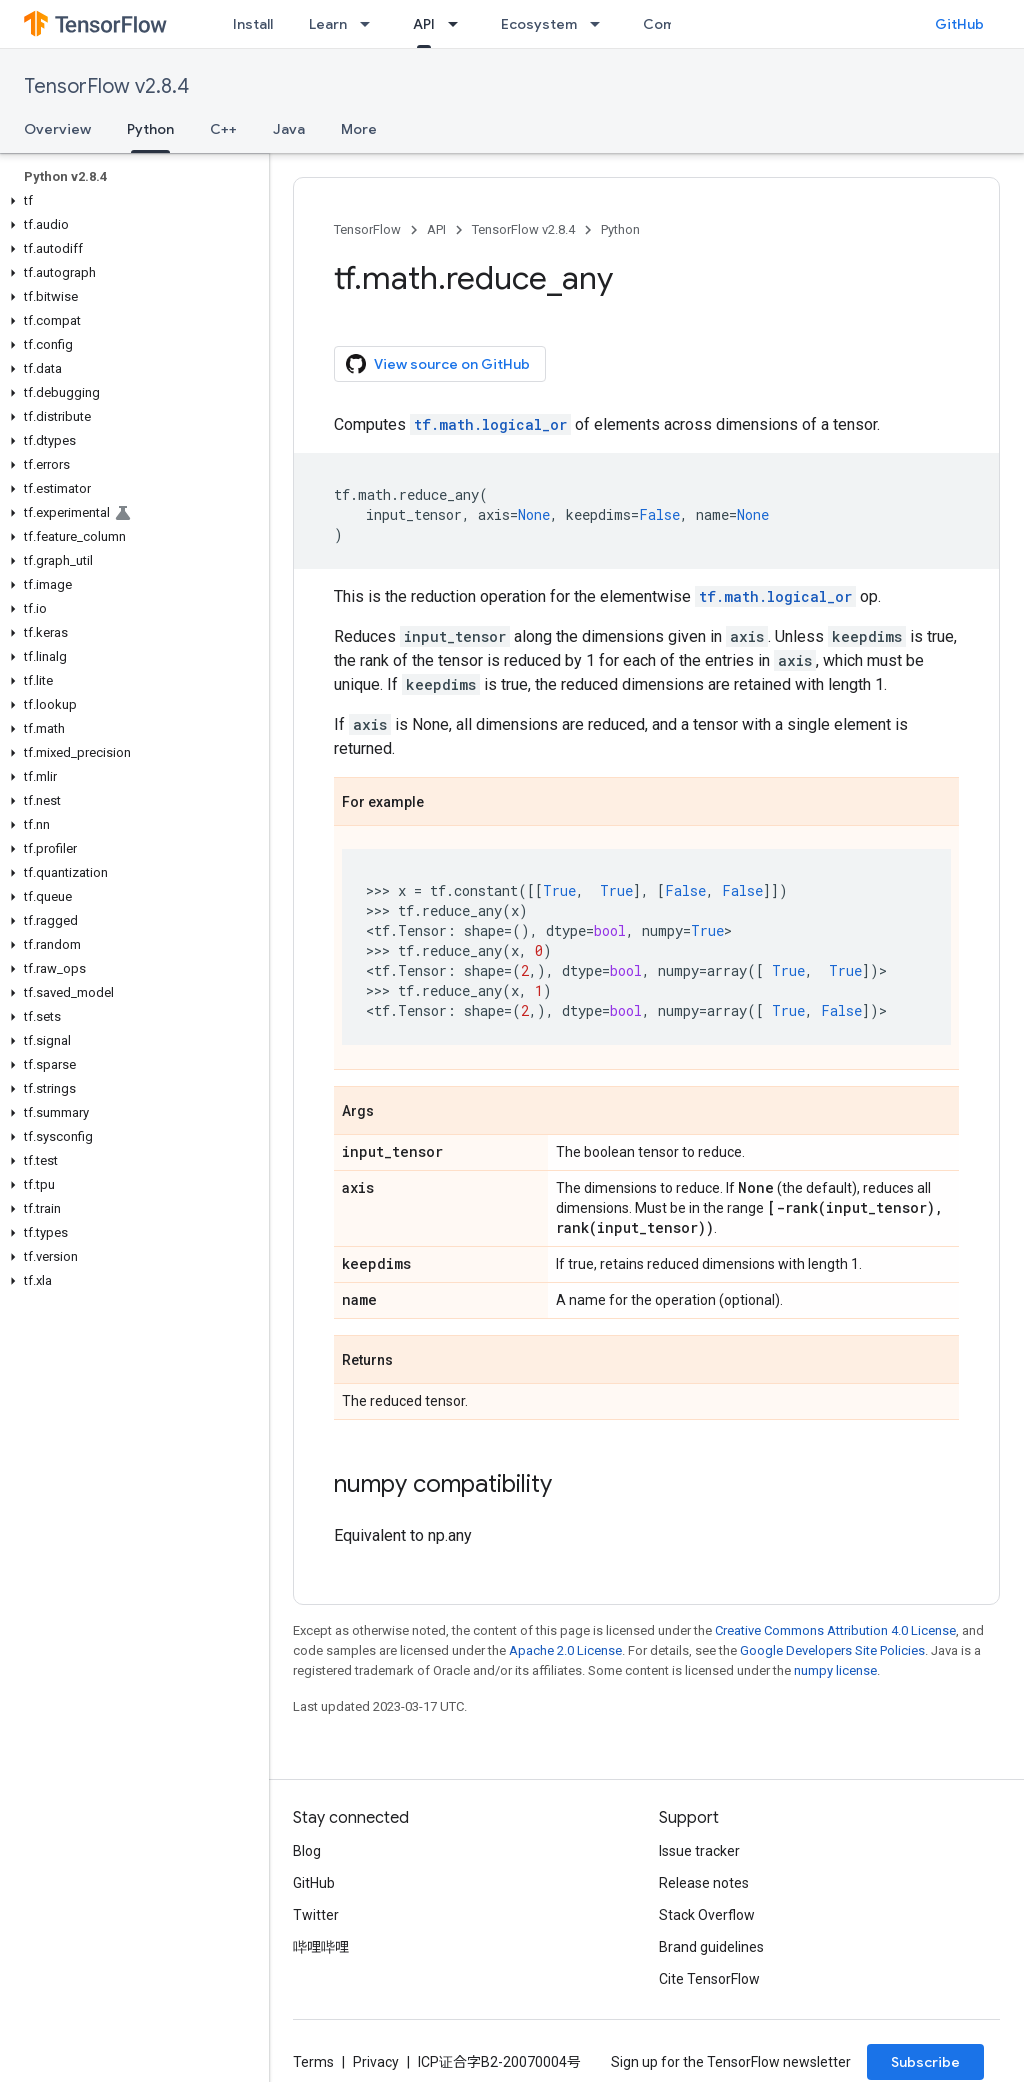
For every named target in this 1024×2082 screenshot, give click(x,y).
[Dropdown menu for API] (459, 24)
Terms (313, 2062)
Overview (57, 129)
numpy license (835, 1670)
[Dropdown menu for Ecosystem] (601, 24)
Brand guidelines (711, 1947)
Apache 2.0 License (565, 1650)
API (436, 229)
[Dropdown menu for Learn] (371, 24)
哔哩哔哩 (321, 1947)
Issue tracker (699, 1851)
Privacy (376, 2062)
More (359, 129)
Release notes (704, 1883)
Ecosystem (539, 24)
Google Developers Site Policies (832, 1650)
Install (253, 24)
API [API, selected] (424, 24)
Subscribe (925, 2062)
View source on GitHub (438, 364)
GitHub (959, 24)
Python (620, 229)
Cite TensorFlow (709, 1979)
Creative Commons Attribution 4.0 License (835, 1630)
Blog (307, 1851)
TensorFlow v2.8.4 (106, 86)
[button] (130, 201)
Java (289, 129)
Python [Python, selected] (150, 129)
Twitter (316, 1915)
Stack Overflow (707, 1915)
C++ (223, 129)
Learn (328, 24)
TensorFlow (367, 229)
